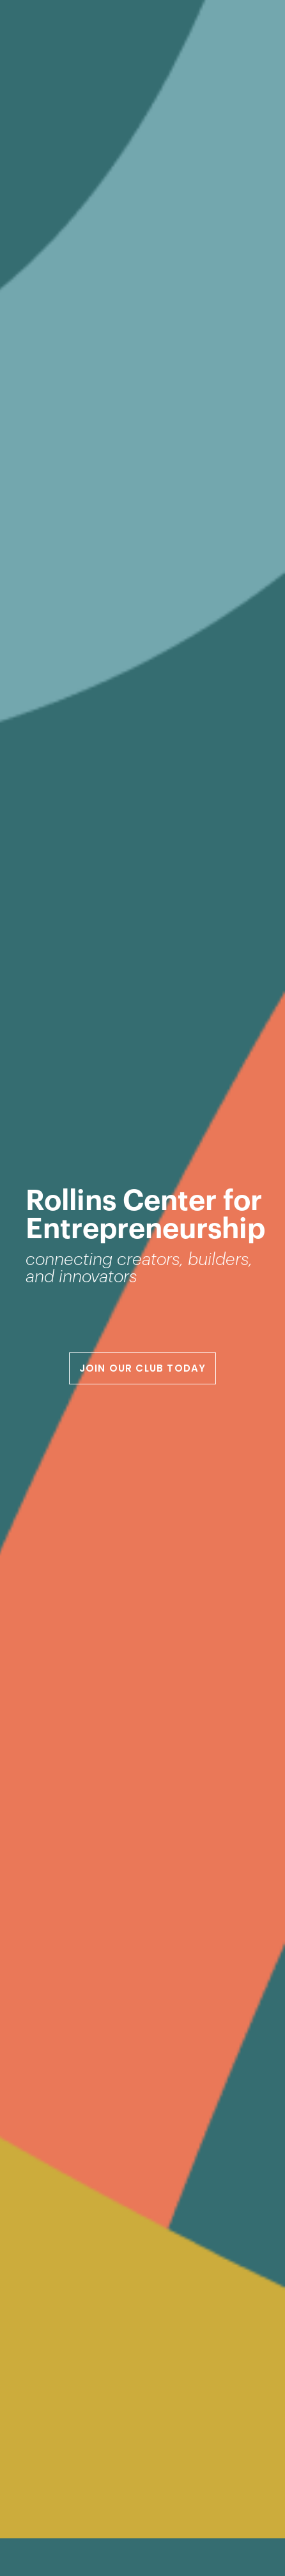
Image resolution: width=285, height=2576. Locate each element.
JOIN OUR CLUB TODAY (142, 1368)
